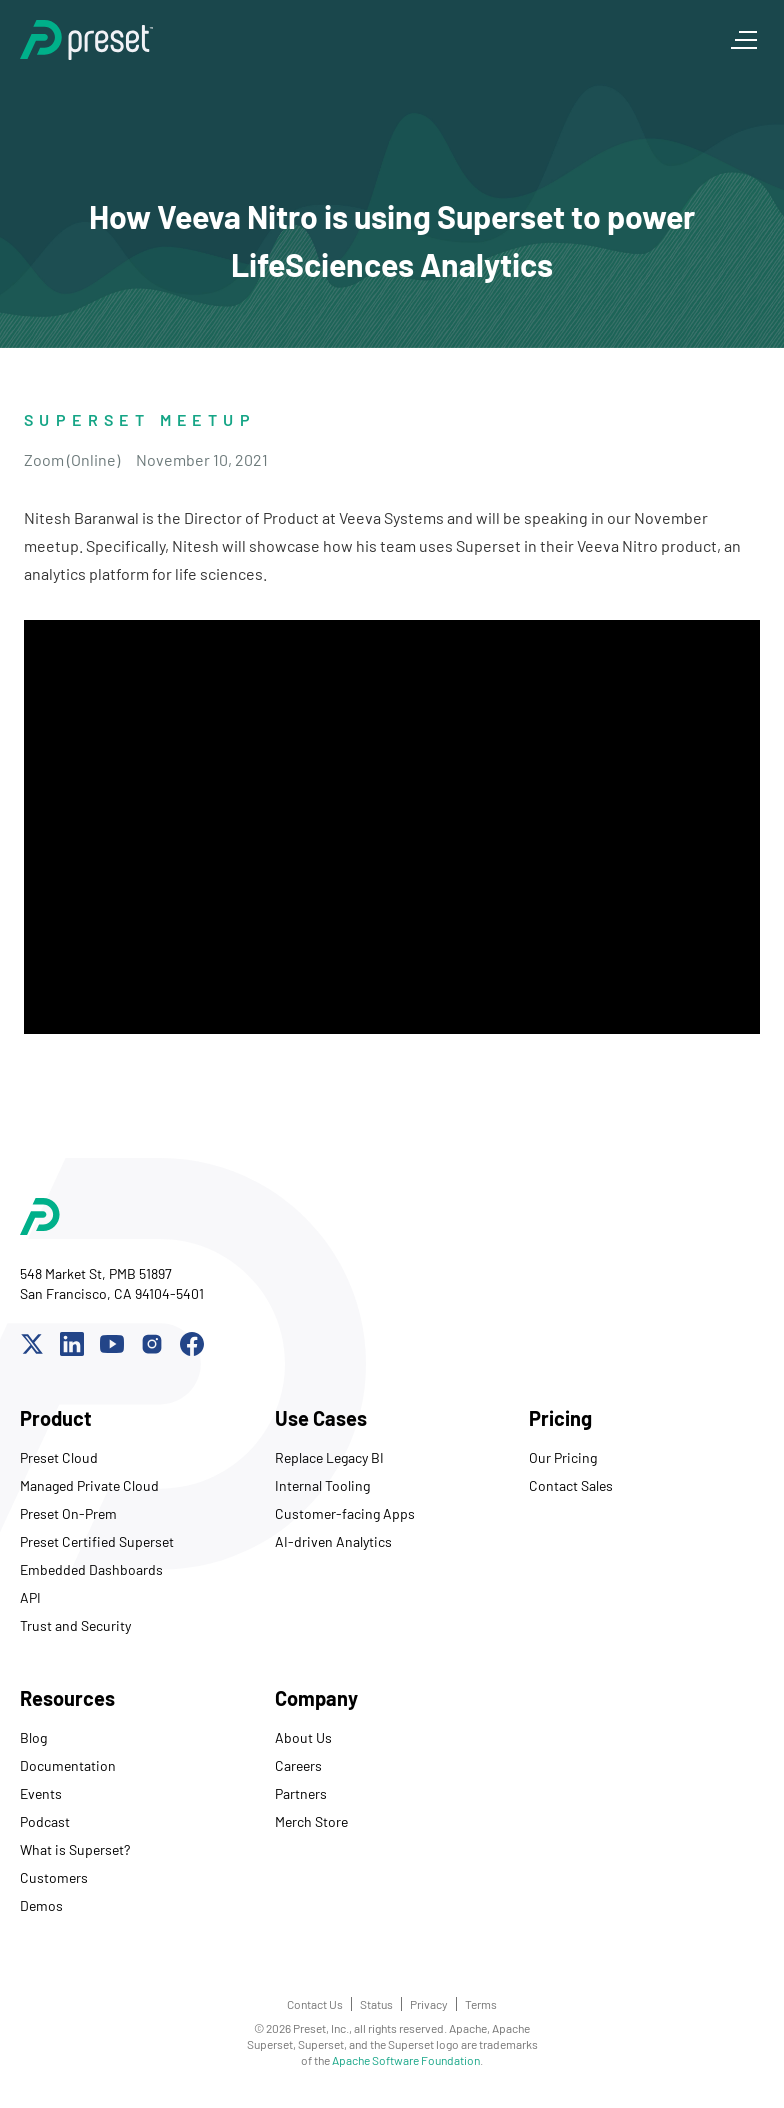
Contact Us (315, 2004)
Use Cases (321, 1418)
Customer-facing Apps (345, 1513)
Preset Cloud (59, 1457)
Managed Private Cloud (89, 1485)
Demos (41, 1905)
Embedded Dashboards (91, 1569)
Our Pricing (563, 1457)
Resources (67, 1698)
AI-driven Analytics (333, 1541)
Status (376, 2004)
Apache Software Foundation (406, 2060)
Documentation (68, 1765)
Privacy (429, 2004)
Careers (298, 1765)
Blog (33, 1737)
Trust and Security (75, 1625)
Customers (54, 1877)
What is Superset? (75, 1849)
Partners (301, 1793)
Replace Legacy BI (329, 1457)
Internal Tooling (322, 1485)
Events (41, 1793)
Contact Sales (571, 1485)
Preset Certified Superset (97, 1541)
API (30, 1597)
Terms (481, 2004)
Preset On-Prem (68, 1513)
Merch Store (311, 1821)
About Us (303, 1737)
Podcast (45, 1821)
